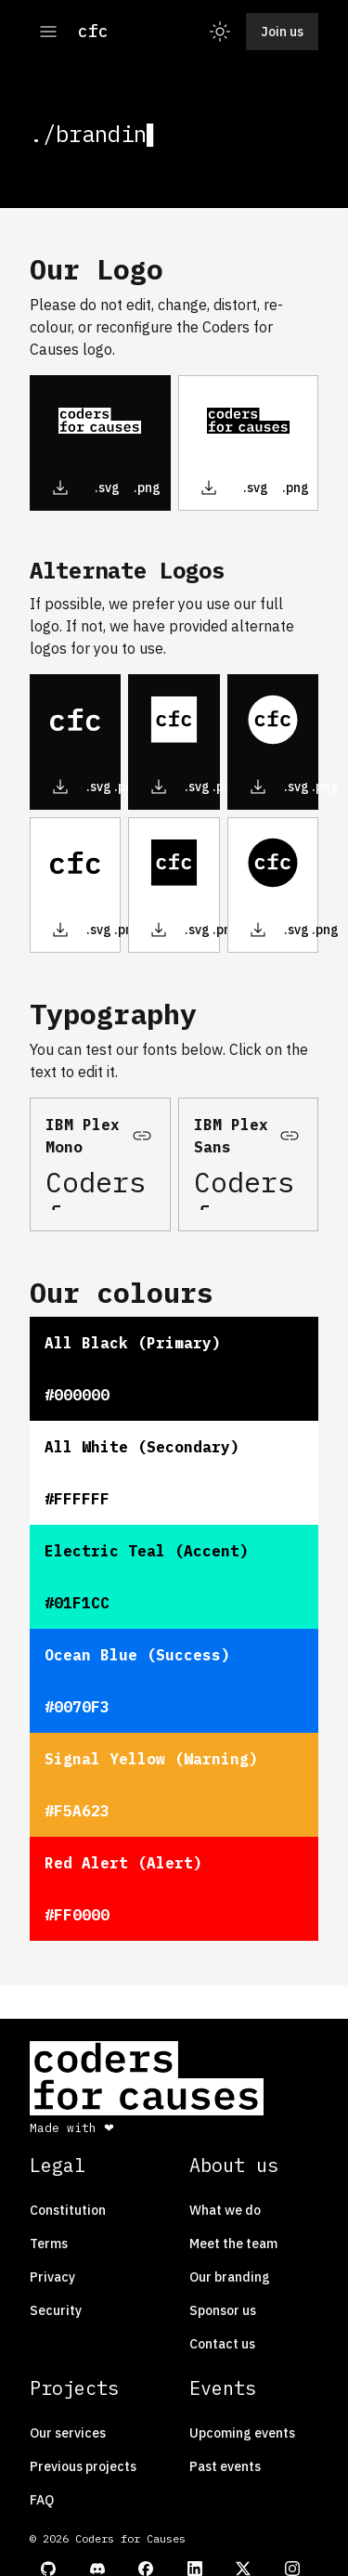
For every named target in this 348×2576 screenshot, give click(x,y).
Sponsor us (222, 2310)
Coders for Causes (100, 1187)
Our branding (229, 2277)
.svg (107, 487)
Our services (68, 2433)
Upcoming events (242, 2433)
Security (56, 2310)
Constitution (68, 2210)
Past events (225, 2466)
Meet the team (233, 2243)
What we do (225, 2210)
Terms (49, 2243)
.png (147, 487)
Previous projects (83, 2466)
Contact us (222, 2343)
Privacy (52, 2277)
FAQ (42, 2499)
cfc (93, 31)
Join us (282, 31)
